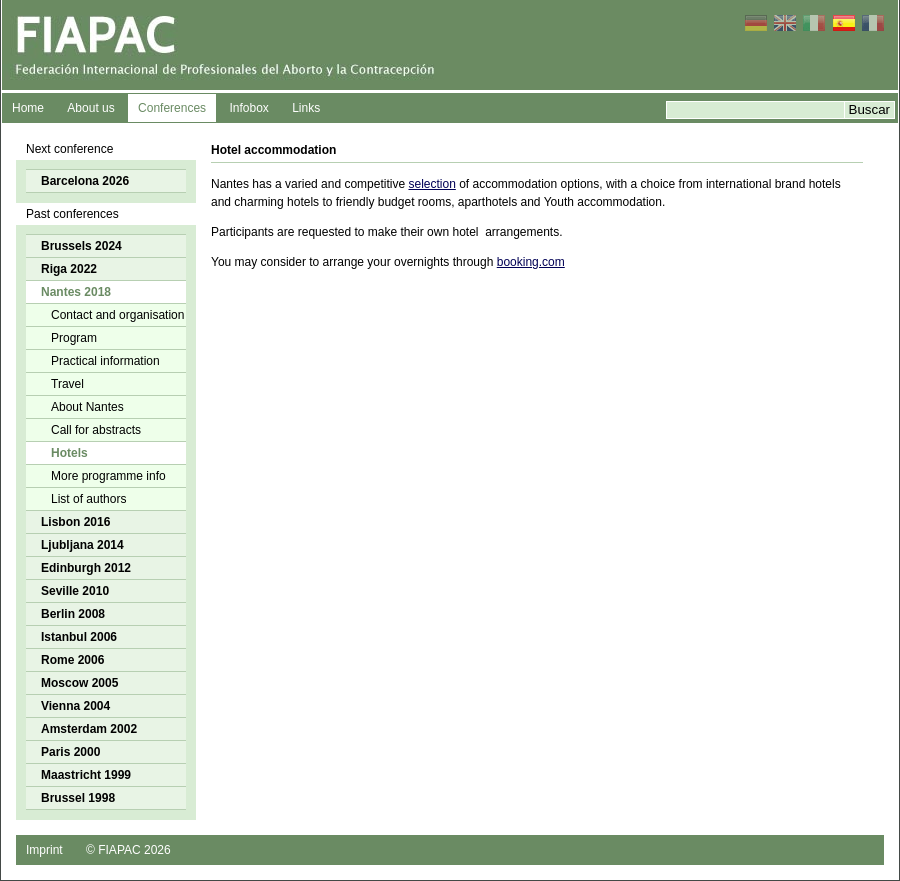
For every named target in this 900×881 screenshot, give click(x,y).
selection (431, 184)
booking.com (531, 262)
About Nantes (87, 407)
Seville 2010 (75, 591)
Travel (67, 384)
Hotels (69, 453)
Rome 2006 (72, 660)
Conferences (172, 108)
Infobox (248, 108)
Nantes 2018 (76, 292)
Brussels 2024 (81, 246)
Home (28, 108)
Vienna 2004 (75, 706)
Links (306, 108)
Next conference (69, 149)
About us (90, 108)
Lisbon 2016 (75, 522)
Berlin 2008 (73, 614)
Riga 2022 (69, 269)
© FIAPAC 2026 (128, 850)
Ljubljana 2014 (82, 545)
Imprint (44, 850)
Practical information (105, 361)
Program (74, 338)
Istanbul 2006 (79, 637)
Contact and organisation (117, 315)
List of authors (88, 499)
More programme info (108, 476)
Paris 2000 (70, 752)
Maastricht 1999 (86, 775)
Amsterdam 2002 (89, 729)
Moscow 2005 (79, 683)
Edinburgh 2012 (86, 568)
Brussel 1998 (78, 798)
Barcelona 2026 (85, 181)
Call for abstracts (96, 430)
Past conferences (72, 214)
